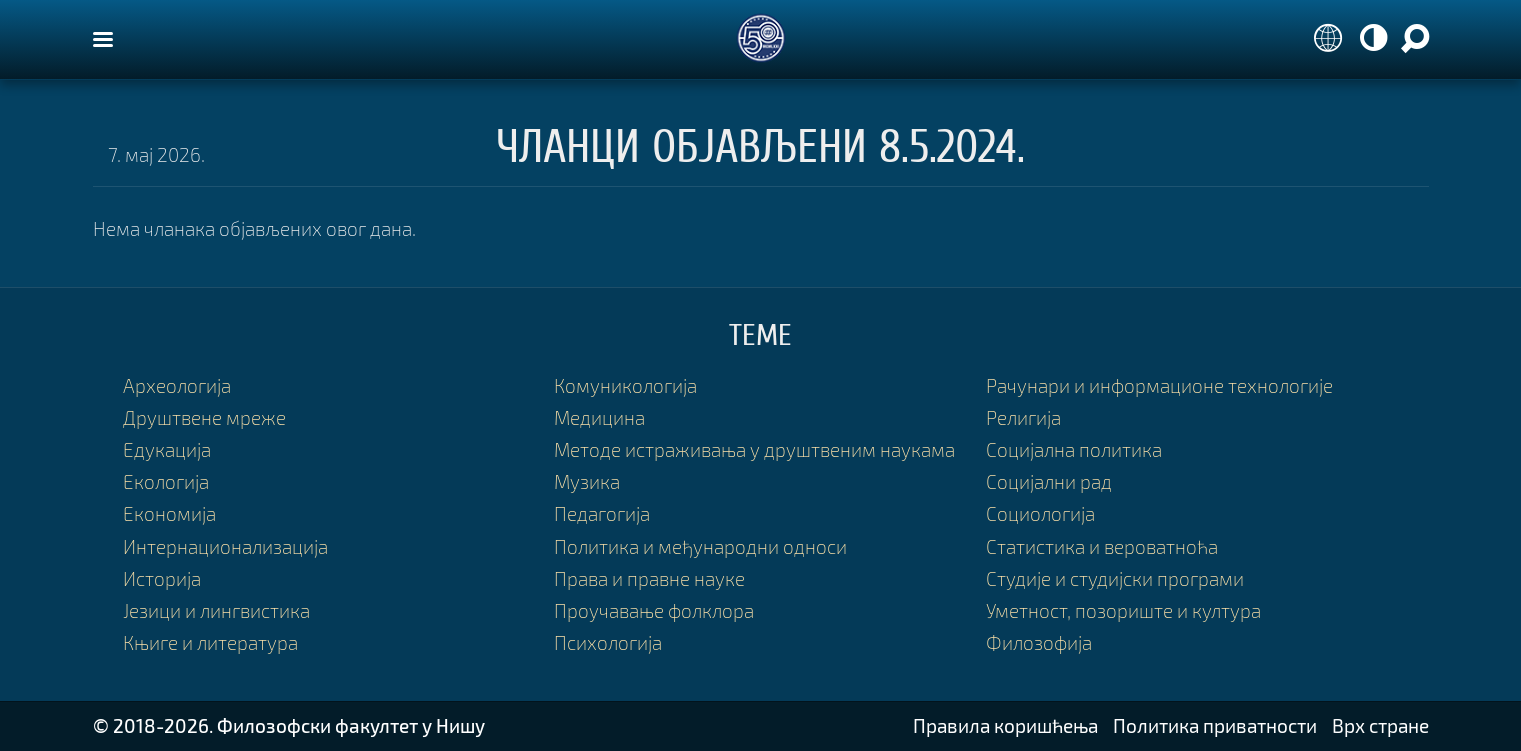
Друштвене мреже (204, 417)
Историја (162, 578)
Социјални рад (1049, 481)
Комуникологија (625, 385)
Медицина (599, 417)
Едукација (167, 449)
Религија (1023, 417)
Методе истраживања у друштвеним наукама (754, 449)
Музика (587, 481)
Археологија (177, 385)
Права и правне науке (649, 578)
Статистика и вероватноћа (1102, 546)
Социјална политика (1074, 449)
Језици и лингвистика (216, 610)
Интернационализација (225, 546)
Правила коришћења (1005, 725)
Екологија (166, 481)
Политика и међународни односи (700, 546)
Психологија (608, 642)
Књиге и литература (210, 642)
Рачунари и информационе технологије (1159, 385)
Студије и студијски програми (1115, 578)
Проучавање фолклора (654, 610)
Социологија (1040, 513)
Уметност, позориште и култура (1123, 610)
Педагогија (602, 513)
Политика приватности (1215, 725)
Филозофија (1039, 642)
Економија (169, 513)
